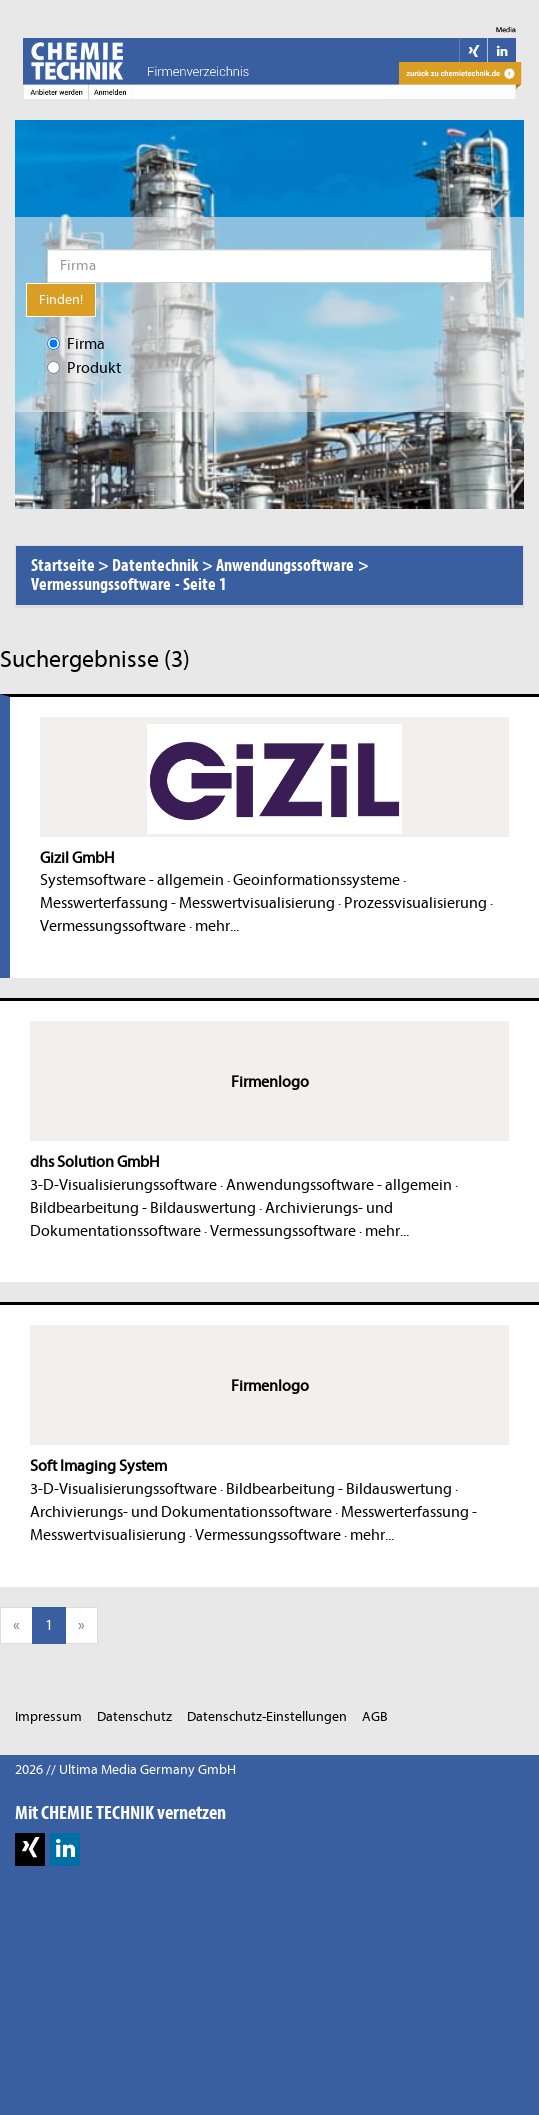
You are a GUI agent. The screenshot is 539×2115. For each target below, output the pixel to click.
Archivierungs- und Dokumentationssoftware (181, 1512)
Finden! (61, 299)
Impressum (48, 1716)
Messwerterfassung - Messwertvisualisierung (187, 903)
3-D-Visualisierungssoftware (123, 1185)
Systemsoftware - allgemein (132, 880)
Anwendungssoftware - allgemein (339, 1185)
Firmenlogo (270, 1082)
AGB (375, 1716)
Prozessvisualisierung (415, 903)
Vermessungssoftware (113, 926)
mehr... (217, 926)
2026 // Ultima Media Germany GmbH (125, 1769)
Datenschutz (134, 1716)
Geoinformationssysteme (316, 880)
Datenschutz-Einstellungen (267, 1716)
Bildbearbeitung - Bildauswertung (143, 1208)
